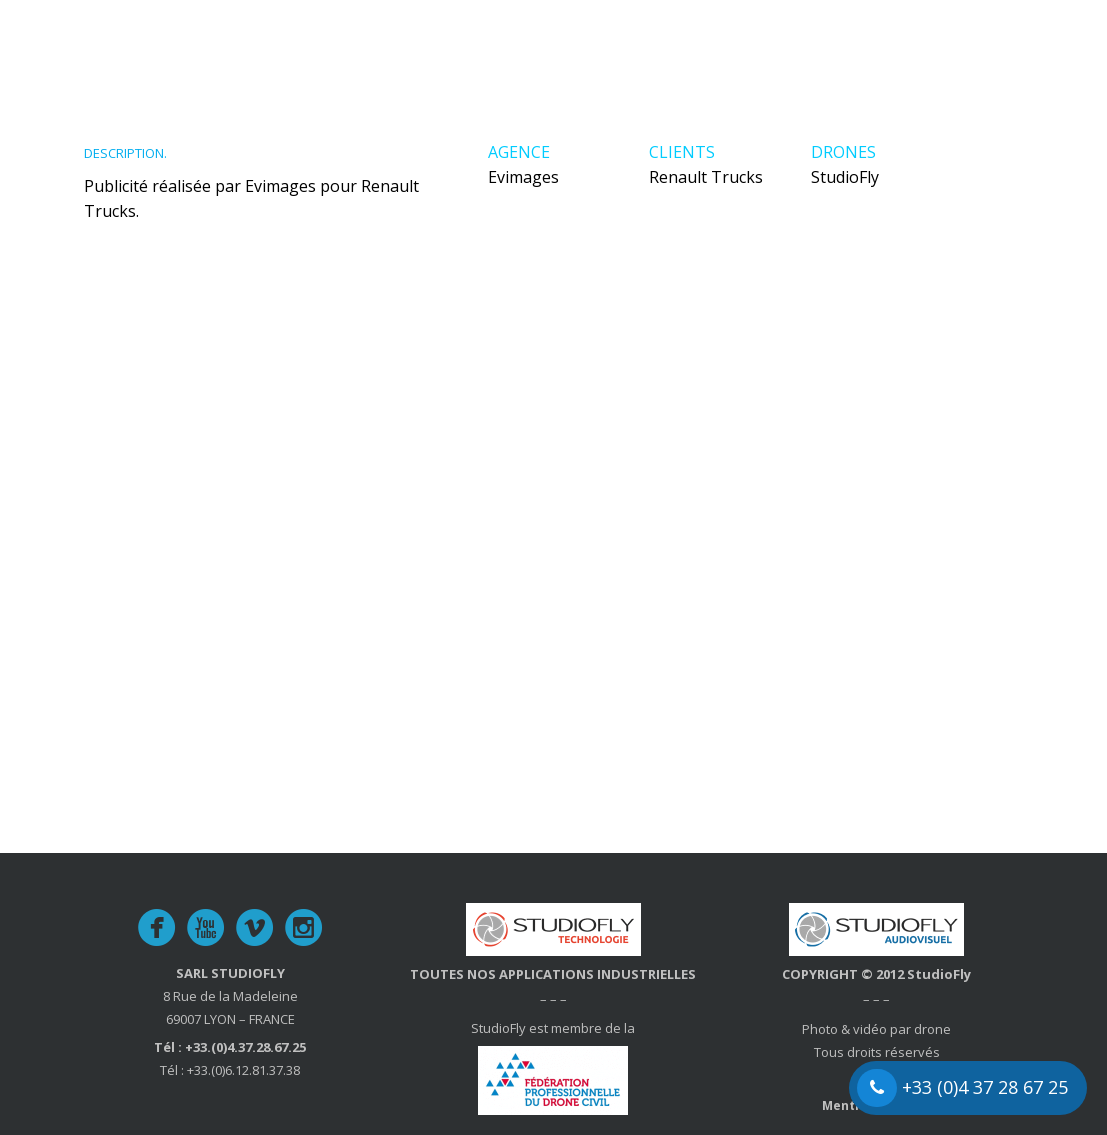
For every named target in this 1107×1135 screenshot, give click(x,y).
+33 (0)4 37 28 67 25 (962, 1088)
